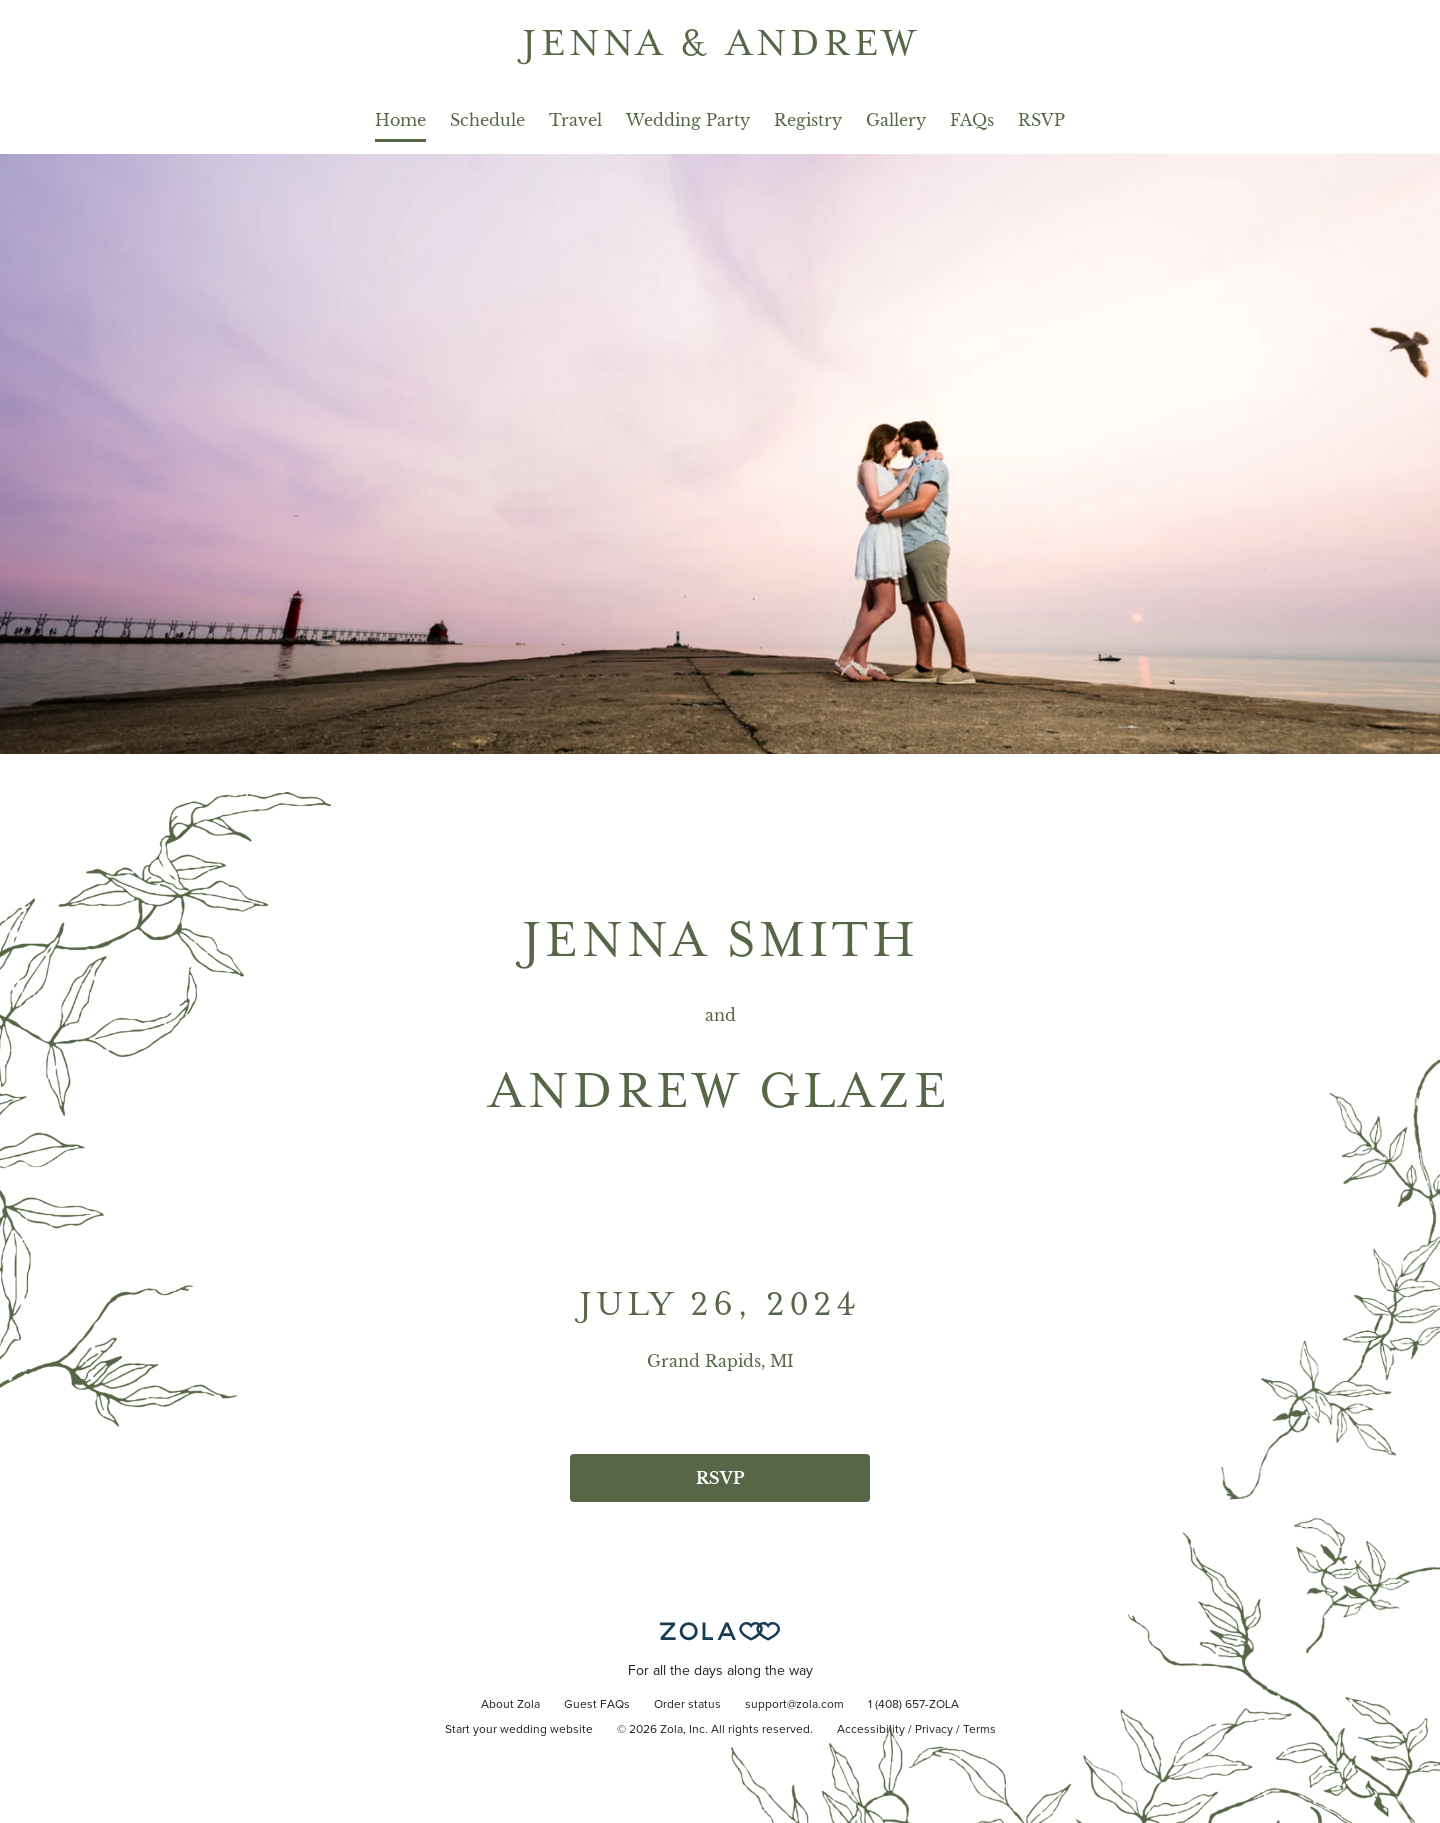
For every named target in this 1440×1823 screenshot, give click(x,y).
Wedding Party (688, 120)
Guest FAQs (597, 1705)
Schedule (487, 120)
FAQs (972, 120)
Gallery (896, 120)
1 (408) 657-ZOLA (913, 1705)
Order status (687, 1705)
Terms (979, 1730)
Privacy (934, 1730)
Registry (808, 120)
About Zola (510, 1705)
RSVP (1041, 120)
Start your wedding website (519, 1730)
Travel (575, 120)
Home (400, 120)
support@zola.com (794, 1705)
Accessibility (871, 1730)
